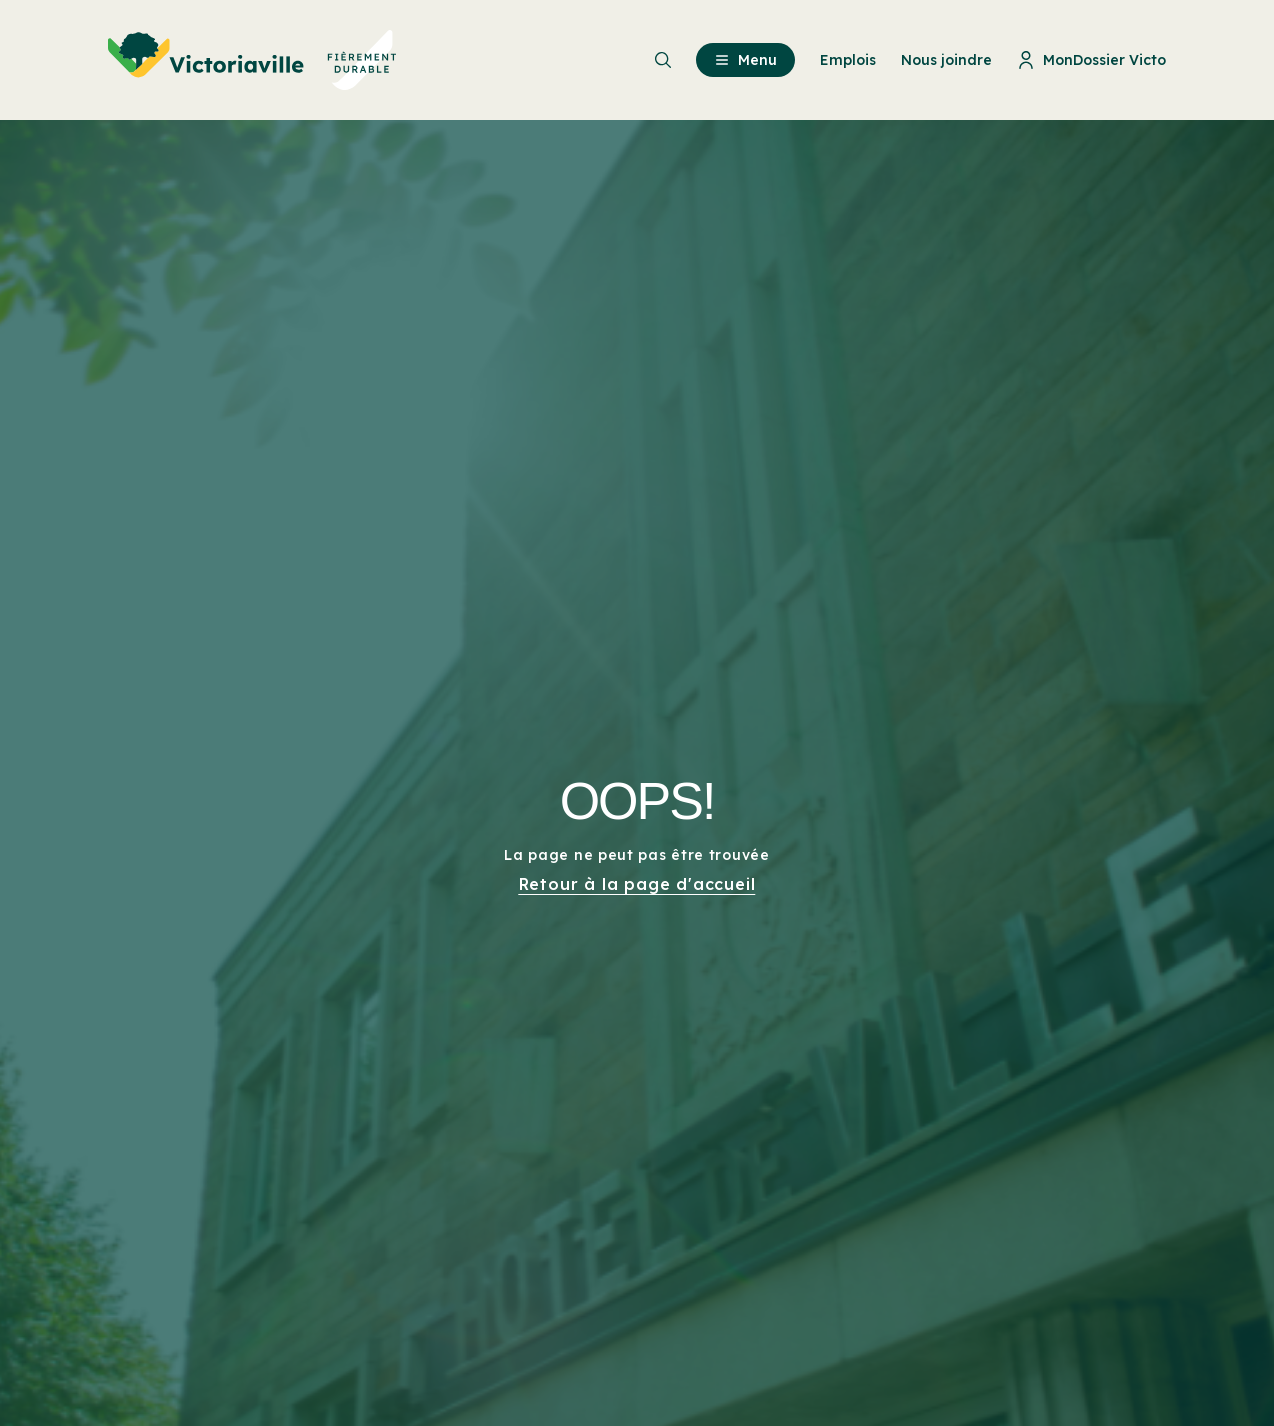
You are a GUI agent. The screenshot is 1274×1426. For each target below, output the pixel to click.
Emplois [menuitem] (848, 60)
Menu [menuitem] (745, 60)
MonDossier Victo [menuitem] (1091, 60)
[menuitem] (252, 60)
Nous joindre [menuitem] (946, 60)
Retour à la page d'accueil (637, 884)
